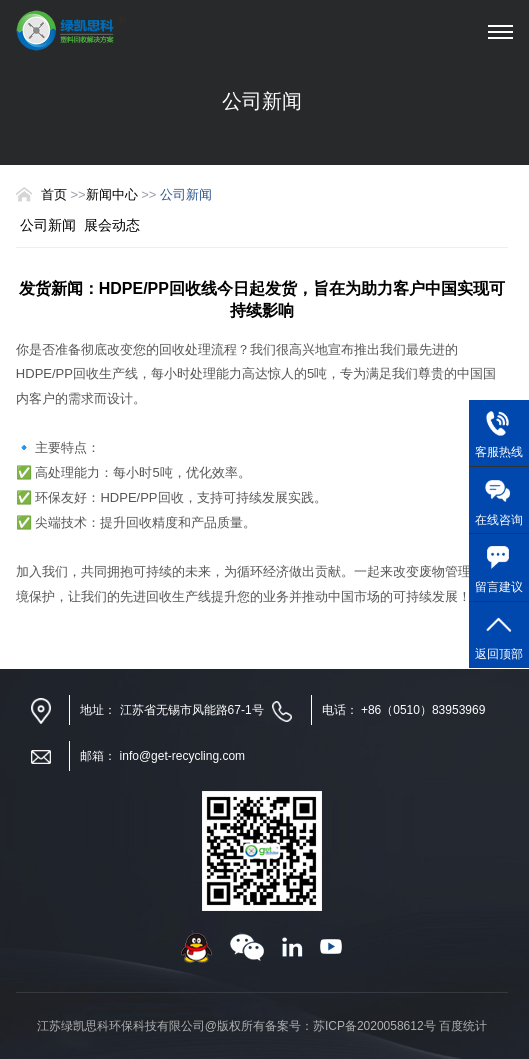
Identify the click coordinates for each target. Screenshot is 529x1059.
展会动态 (112, 225)
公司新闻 (48, 225)
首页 (54, 194)
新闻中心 (114, 194)
